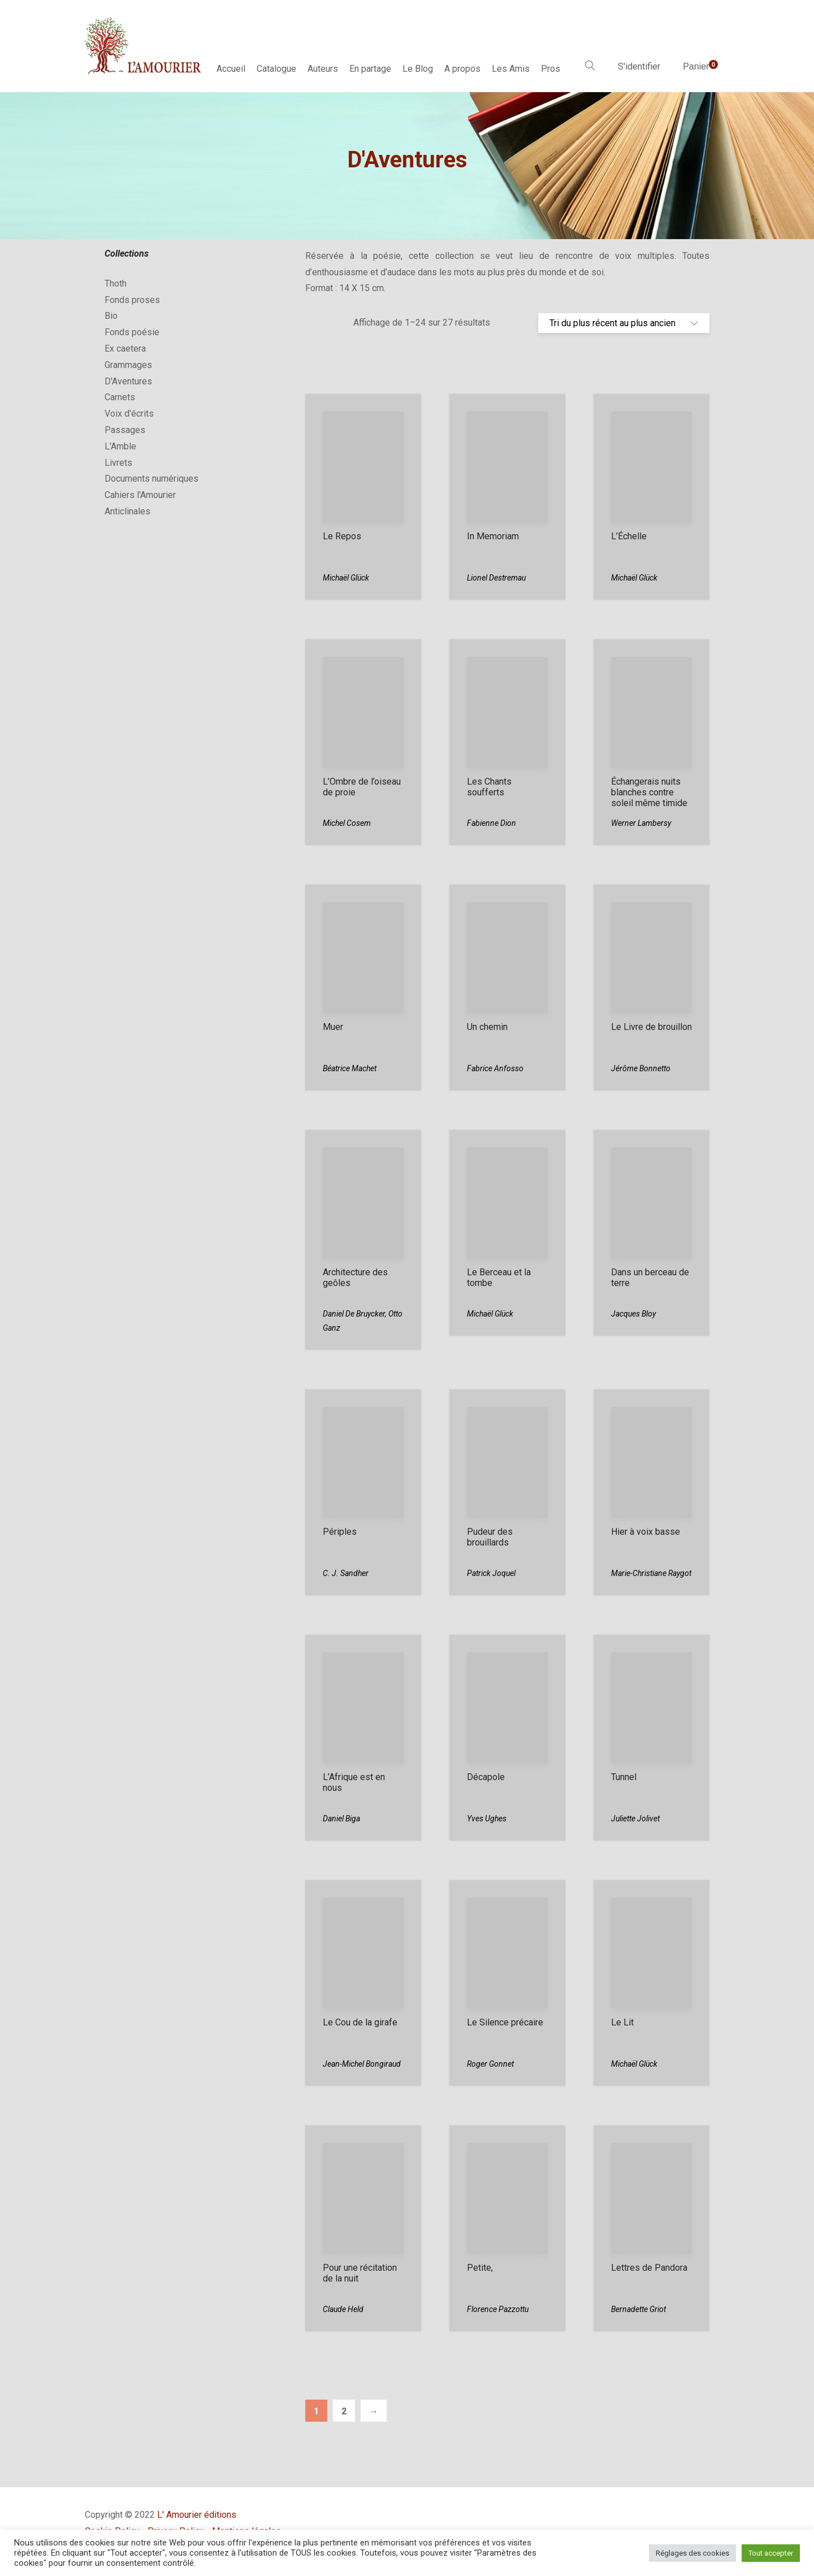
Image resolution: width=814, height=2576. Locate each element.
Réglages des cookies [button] (692, 2553)
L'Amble (120, 446)
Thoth (116, 283)
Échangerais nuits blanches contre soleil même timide (649, 792)
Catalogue (276, 68)
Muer (333, 1026)
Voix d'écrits (129, 413)
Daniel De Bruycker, (355, 1313)
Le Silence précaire (505, 2022)
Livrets (118, 462)
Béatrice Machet (349, 1068)
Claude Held (343, 2309)
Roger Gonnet (490, 2063)
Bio (111, 315)
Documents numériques (151, 478)
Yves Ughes (486, 1818)
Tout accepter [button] (770, 2553)
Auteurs (323, 68)
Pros (550, 68)
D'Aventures (128, 381)
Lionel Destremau (496, 577)
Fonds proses (132, 300)
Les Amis (511, 68)
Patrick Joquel (491, 1573)
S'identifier (639, 66)
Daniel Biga (341, 1818)
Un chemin (487, 1026)
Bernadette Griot (638, 2309)
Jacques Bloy (633, 1313)
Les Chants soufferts (489, 787)
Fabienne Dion (491, 823)
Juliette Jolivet (635, 1818)
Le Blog (417, 68)
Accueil (231, 68)
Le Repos (342, 536)
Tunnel (624, 1777)
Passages (125, 430)
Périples (340, 1531)
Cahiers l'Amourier (140, 495)
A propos (462, 68)
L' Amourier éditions (196, 2514)
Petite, (480, 2267)
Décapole (486, 1777)
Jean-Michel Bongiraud (362, 2063)
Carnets (120, 397)
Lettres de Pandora (649, 2267)
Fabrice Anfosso (495, 1068)
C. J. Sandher (346, 1573)
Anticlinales (127, 511)
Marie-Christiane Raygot (651, 1573)
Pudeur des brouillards (490, 1537)
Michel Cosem (347, 823)
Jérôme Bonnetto (640, 1068)
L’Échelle (629, 536)
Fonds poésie (132, 332)
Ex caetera (125, 348)
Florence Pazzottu (498, 2309)
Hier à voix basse (645, 1531)
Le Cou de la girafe (360, 2022)
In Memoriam (493, 536)
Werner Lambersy (641, 823)
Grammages (128, 365)
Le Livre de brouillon (651, 1026)
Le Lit (622, 2022)
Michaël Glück (346, 577)
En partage (370, 68)
